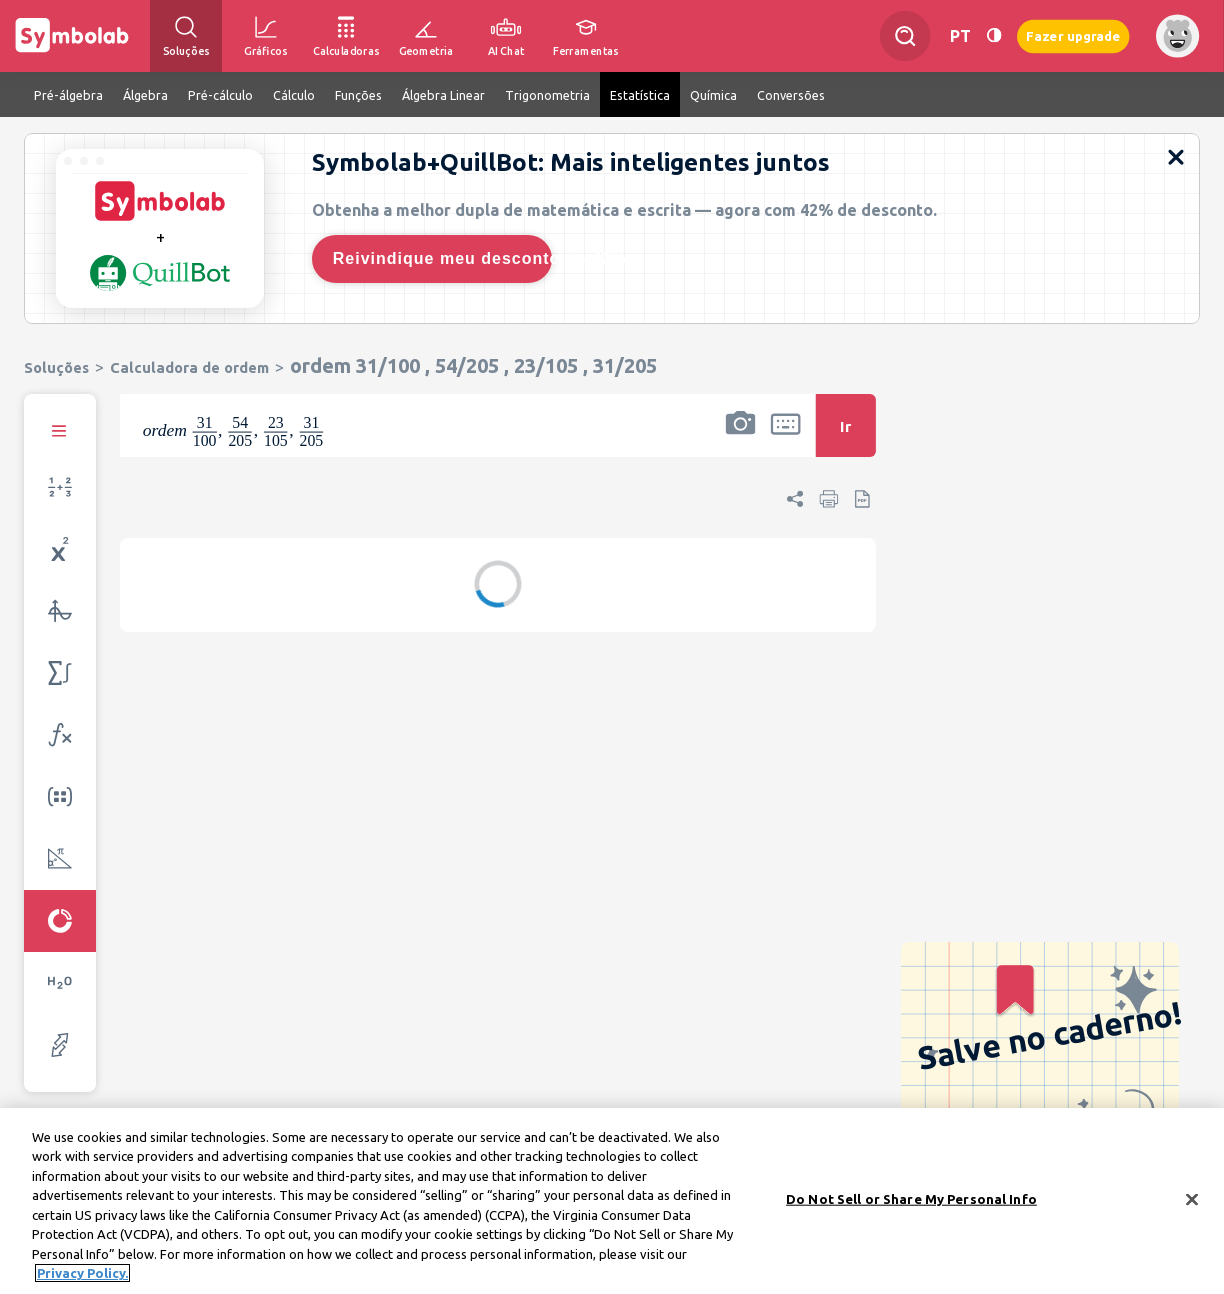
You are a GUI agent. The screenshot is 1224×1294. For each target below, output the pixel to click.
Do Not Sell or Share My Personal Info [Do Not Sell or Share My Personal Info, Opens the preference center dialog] (911, 1206)
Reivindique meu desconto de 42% (442, 258)
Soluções (56, 367)
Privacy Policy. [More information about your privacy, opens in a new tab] (82, 1281)
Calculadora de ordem (189, 367)
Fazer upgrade (1073, 35)
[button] (740, 438)
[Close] (1192, 1207)
